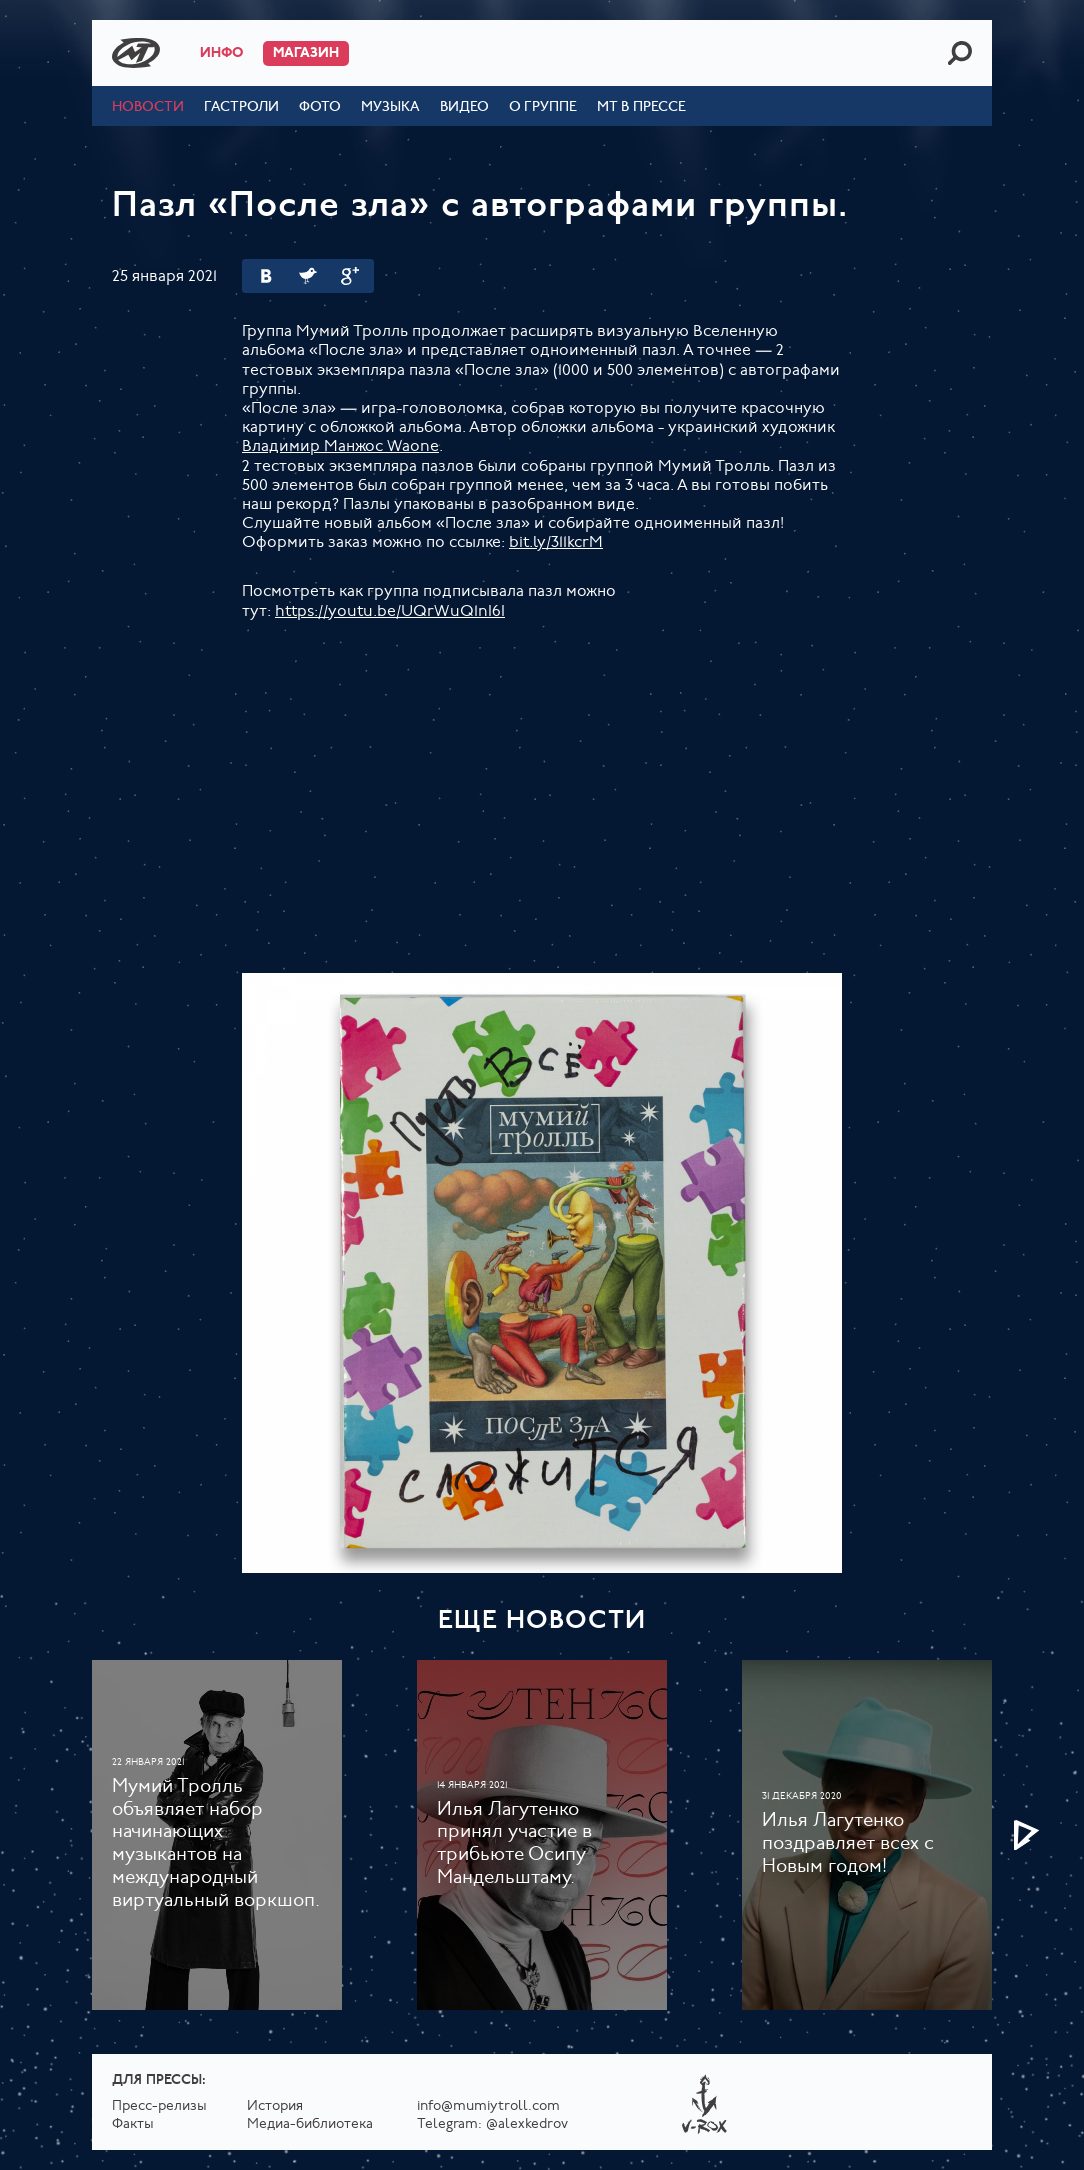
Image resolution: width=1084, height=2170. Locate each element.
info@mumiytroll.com (488, 2106)
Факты (133, 2124)
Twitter (308, 276)
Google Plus (350, 276)
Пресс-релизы (159, 2106)
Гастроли (241, 107)
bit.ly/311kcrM (556, 543)
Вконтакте (266, 276)
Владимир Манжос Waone (340, 447)
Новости (148, 107)
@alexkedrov (527, 2124)
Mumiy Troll (136, 53)
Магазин (306, 53)
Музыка (390, 107)
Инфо (221, 53)
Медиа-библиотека (310, 2124)
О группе (543, 107)
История (275, 2106)
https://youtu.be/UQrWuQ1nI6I (390, 612)
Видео (464, 107)
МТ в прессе (641, 107)
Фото (320, 107)
